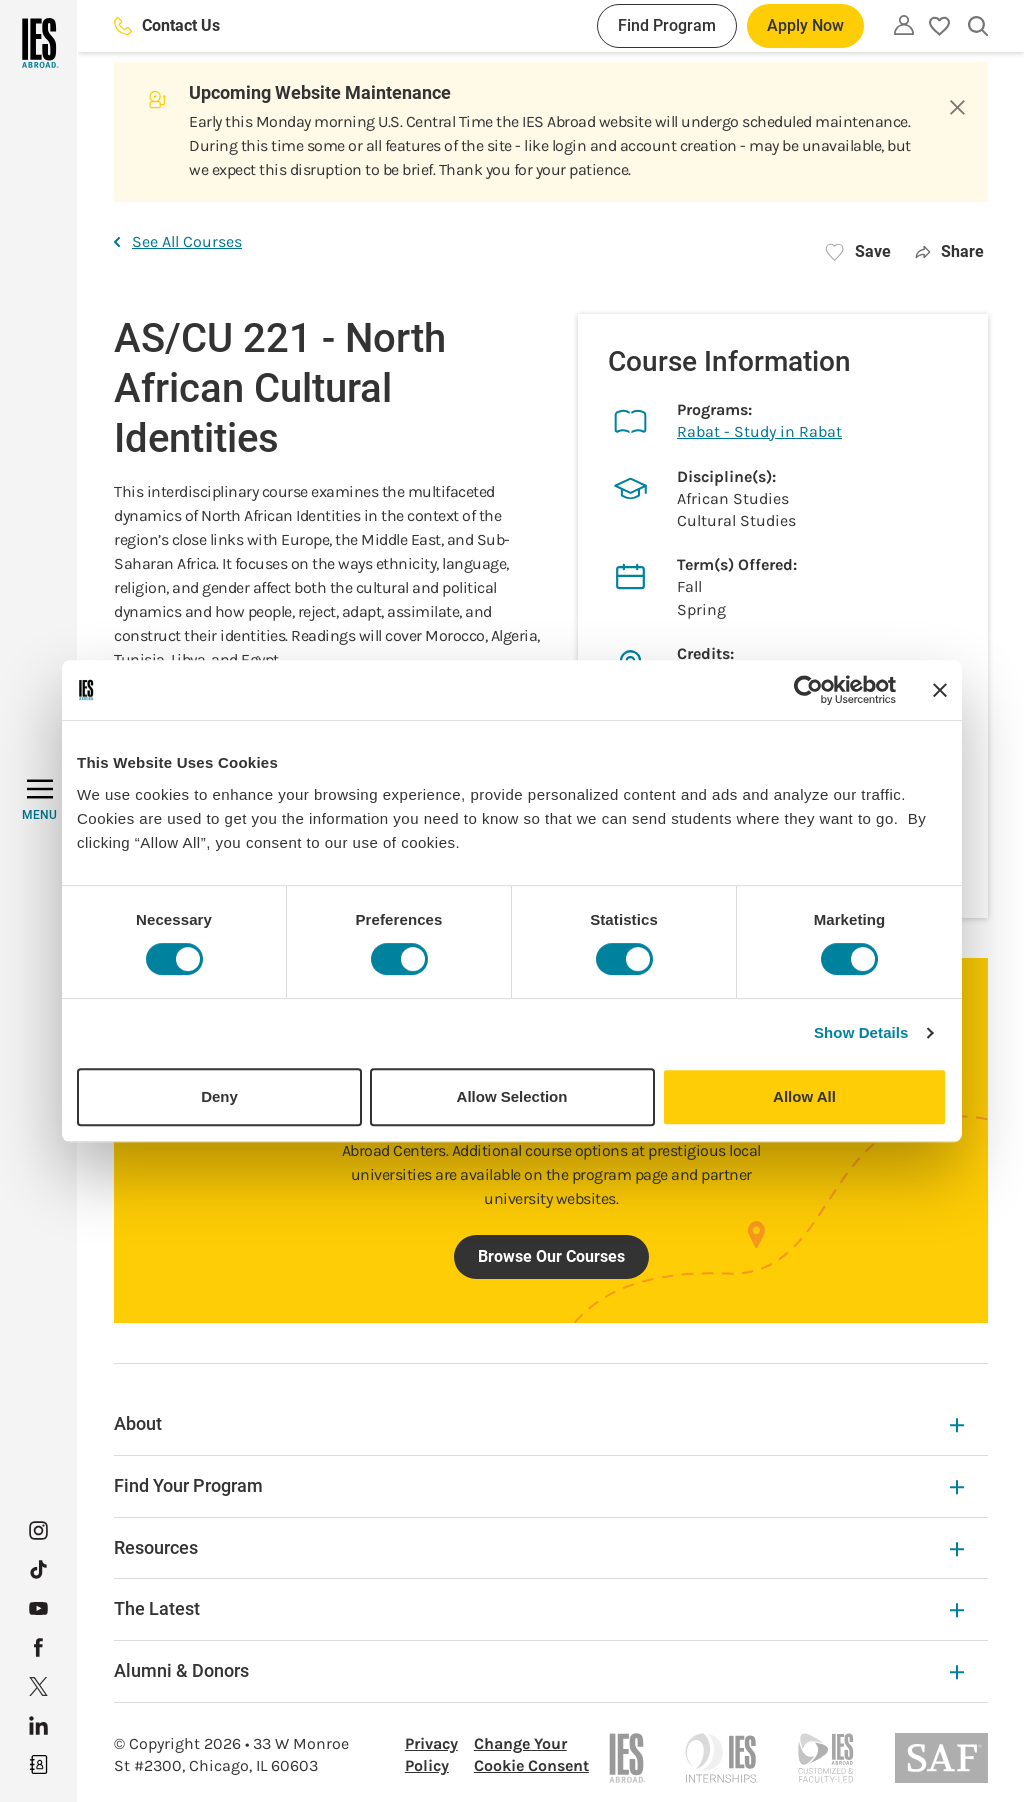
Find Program (667, 25)
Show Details (861, 1032)
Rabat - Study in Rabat (759, 431)
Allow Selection (512, 1096)
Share (949, 251)
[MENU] (39, 800)
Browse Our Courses (551, 1256)
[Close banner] (940, 690)
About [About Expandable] (539, 1423)
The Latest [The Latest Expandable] (539, 1608)
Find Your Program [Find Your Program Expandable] (539, 1485)
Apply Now (805, 25)
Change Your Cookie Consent (531, 1754)
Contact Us (167, 25)
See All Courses (178, 241)
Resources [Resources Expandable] (539, 1547)
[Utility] (904, 25)
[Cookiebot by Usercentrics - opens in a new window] (808, 690)
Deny (219, 1096)
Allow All (804, 1096)
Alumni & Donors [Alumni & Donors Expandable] (539, 1670)
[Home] (38, 43)
